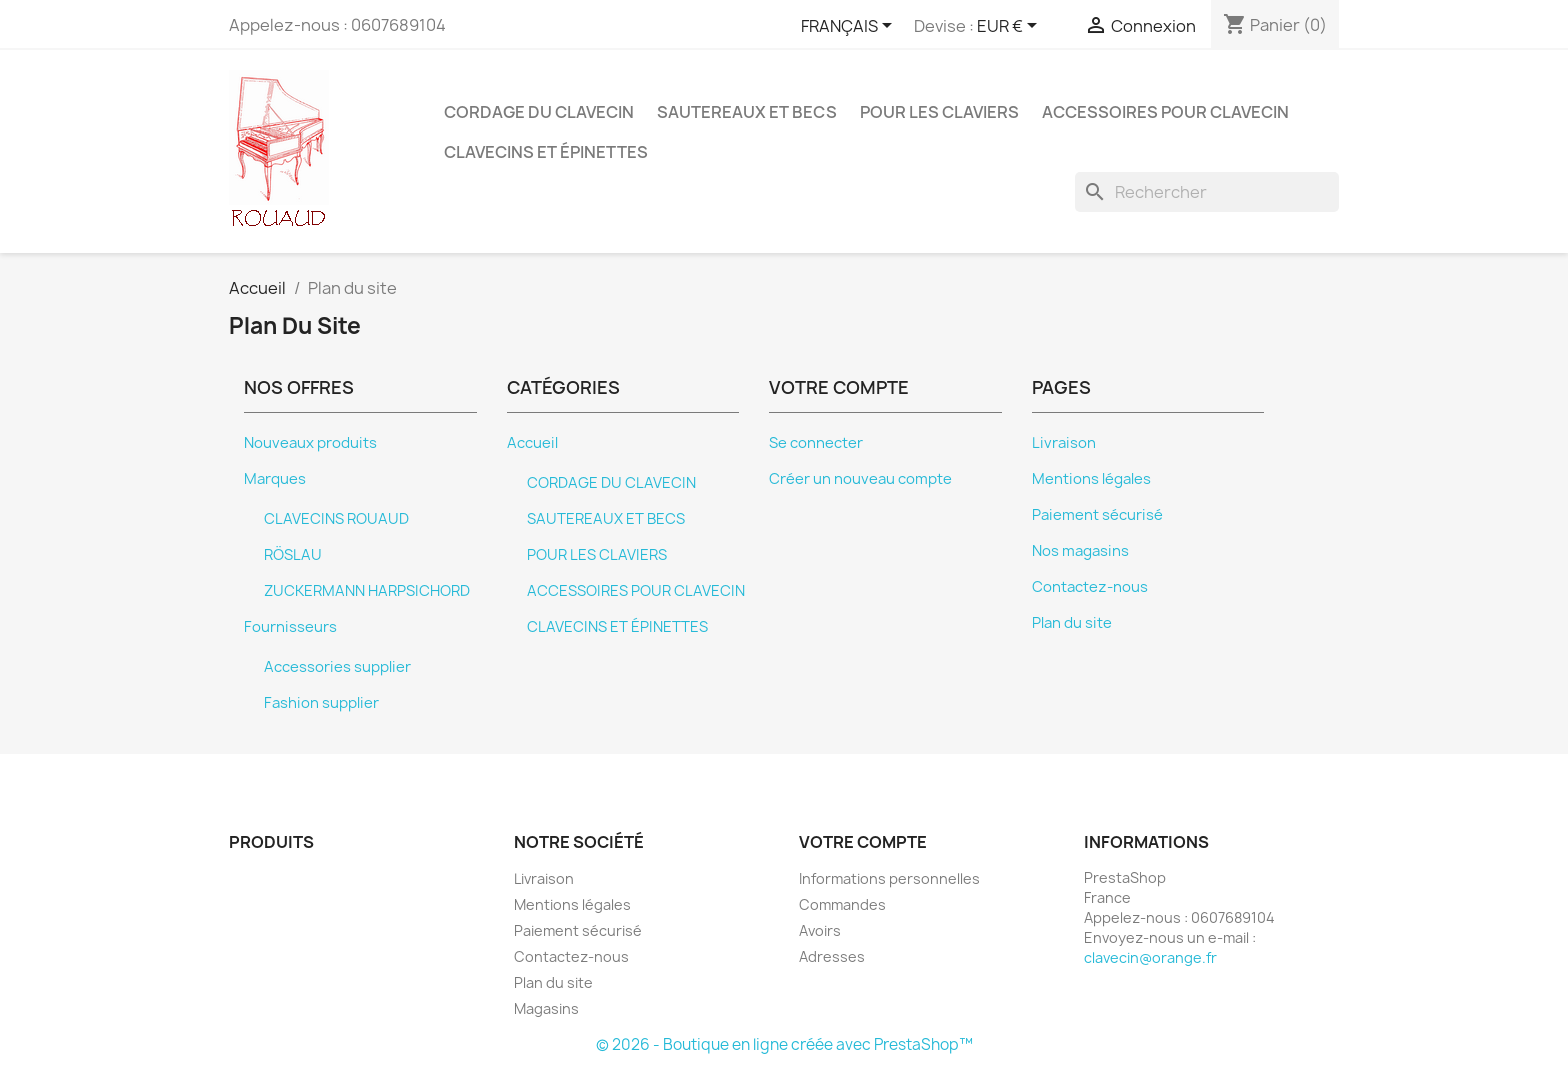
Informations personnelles (889, 878)
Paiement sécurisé (1097, 515)
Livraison (1064, 443)
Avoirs (820, 930)
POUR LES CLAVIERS (939, 112)
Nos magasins (1080, 551)
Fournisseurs (290, 627)
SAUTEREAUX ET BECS (747, 112)
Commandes (842, 904)
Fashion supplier (321, 703)
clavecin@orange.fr (1150, 957)
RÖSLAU (293, 555)
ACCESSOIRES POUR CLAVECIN (1165, 112)
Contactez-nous (1090, 587)
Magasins (546, 1008)
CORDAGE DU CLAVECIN (539, 112)
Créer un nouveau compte (860, 479)
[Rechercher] (1207, 192)
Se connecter (816, 443)
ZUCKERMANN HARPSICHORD (367, 591)
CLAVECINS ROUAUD (336, 519)
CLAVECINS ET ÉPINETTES (546, 152)
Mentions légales (1091, 479)
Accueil (532, 443)
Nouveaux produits (310, 443)
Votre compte (863, 842)
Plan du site (1072, 623)
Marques (275, 479)
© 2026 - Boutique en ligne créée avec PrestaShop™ (784, 1044)
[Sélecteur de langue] (850, 27)
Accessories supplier (337, 667)
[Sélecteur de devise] (1010, 27)
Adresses (832, 956)
